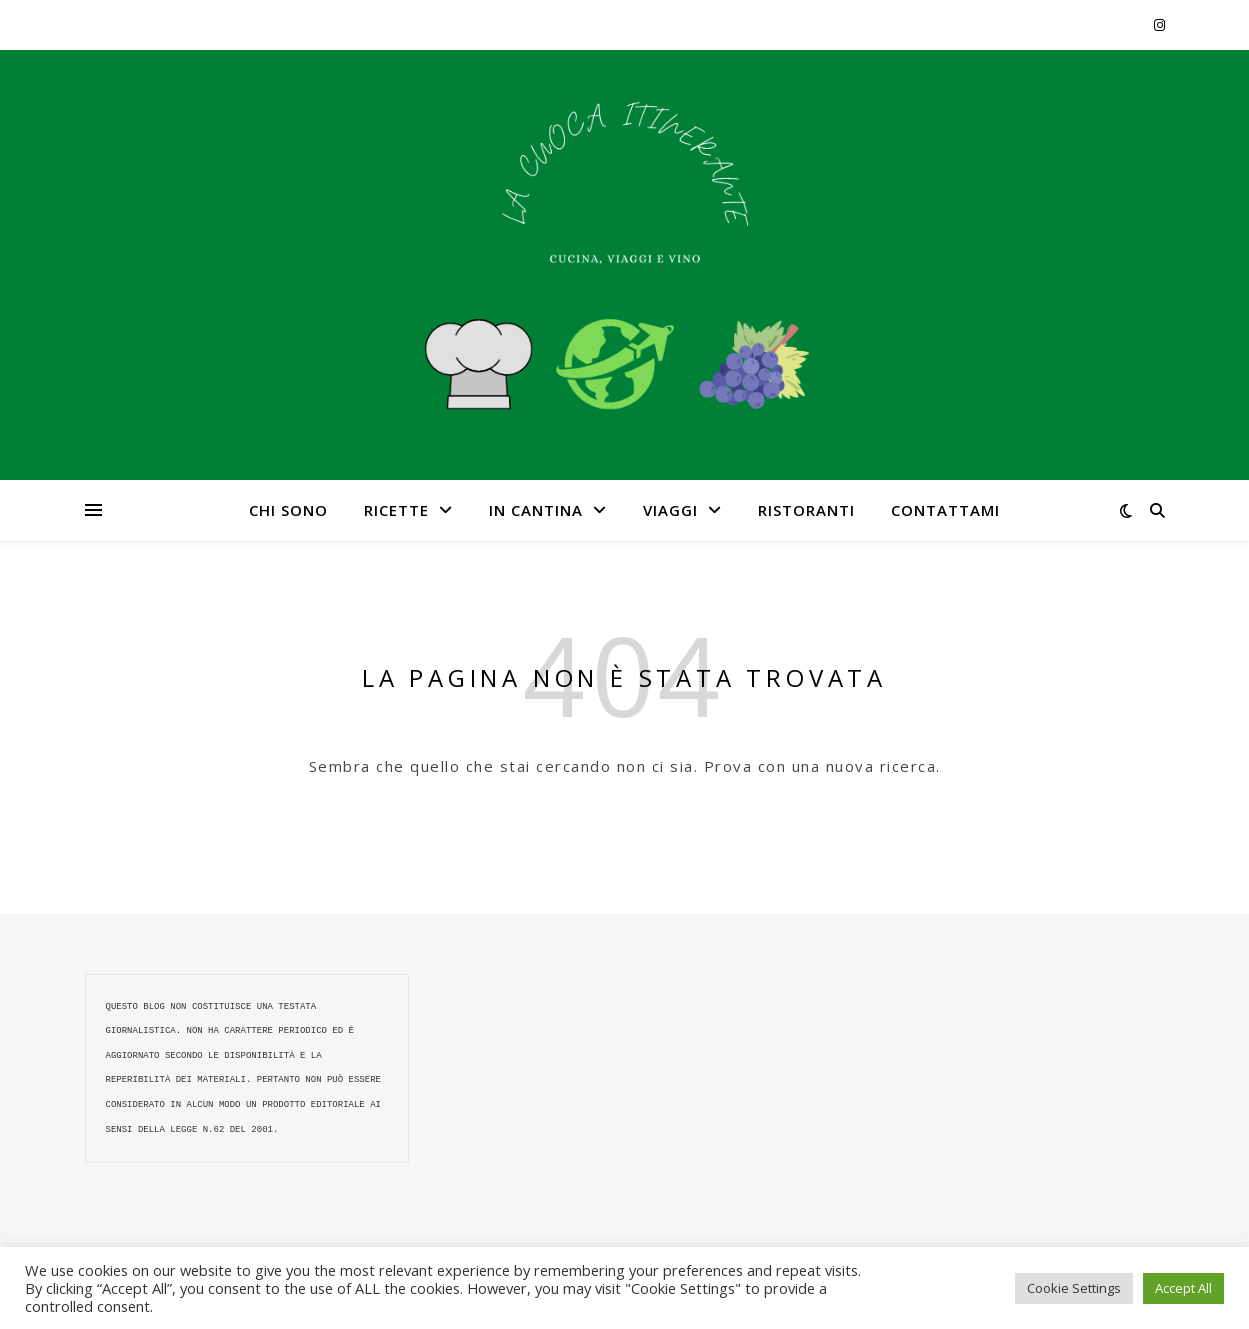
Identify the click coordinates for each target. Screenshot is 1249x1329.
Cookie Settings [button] (1074, 1288)
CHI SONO (288, 510)
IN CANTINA (536, 510)
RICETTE (396, 510)
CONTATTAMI (945, 510)
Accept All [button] (1183, 1288)
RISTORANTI (806, 510)
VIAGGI (670, 510)
